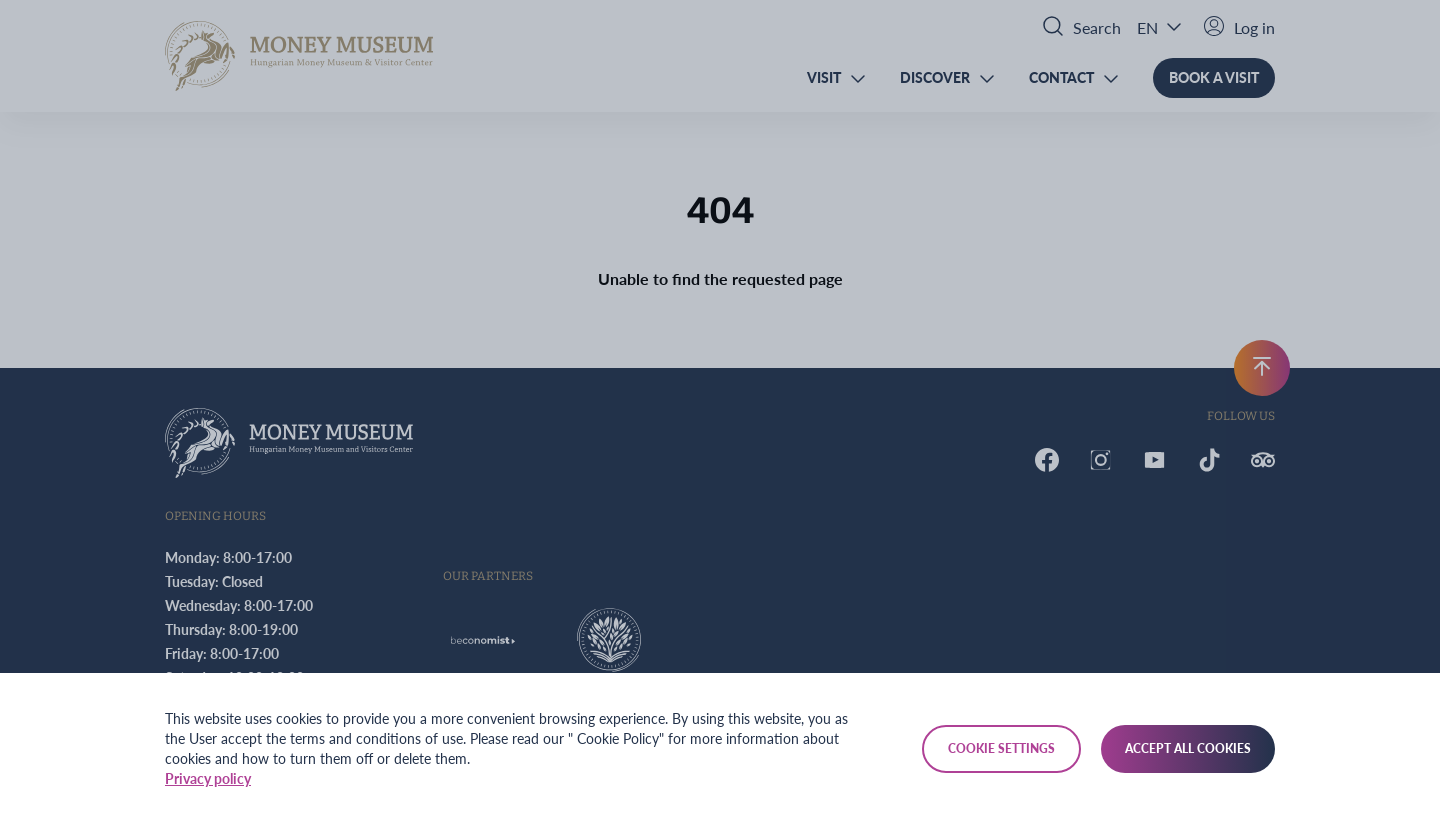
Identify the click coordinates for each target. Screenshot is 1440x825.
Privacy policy (208, 778)
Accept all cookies (1188, 748)
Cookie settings (1001, 748)
